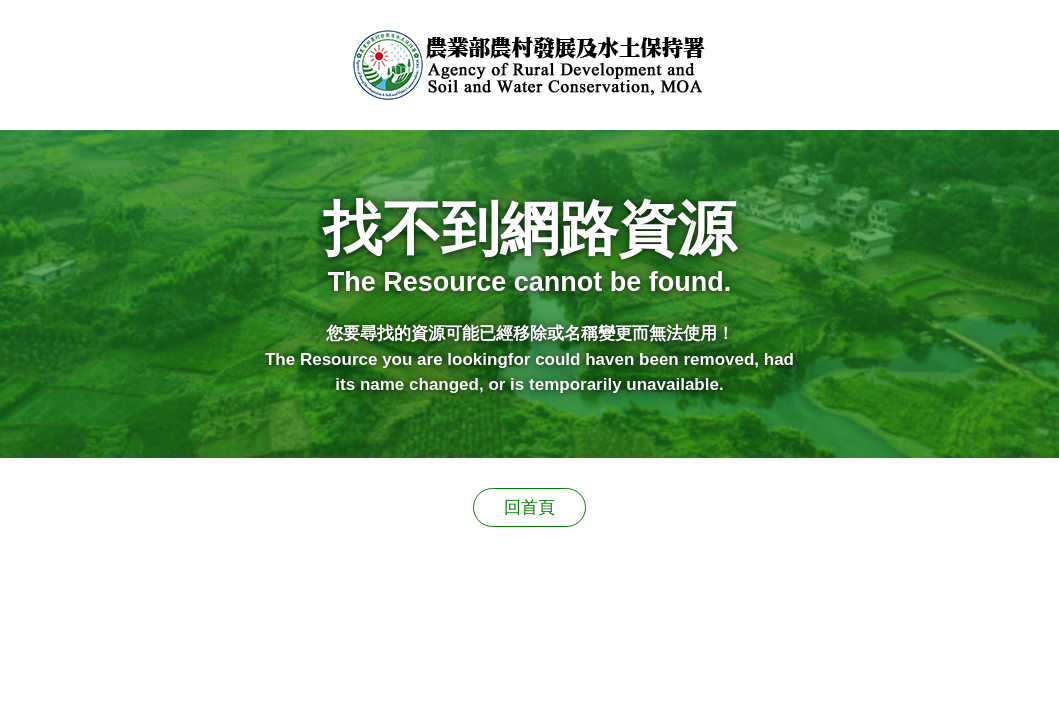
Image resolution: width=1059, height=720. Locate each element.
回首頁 (529, 507)
